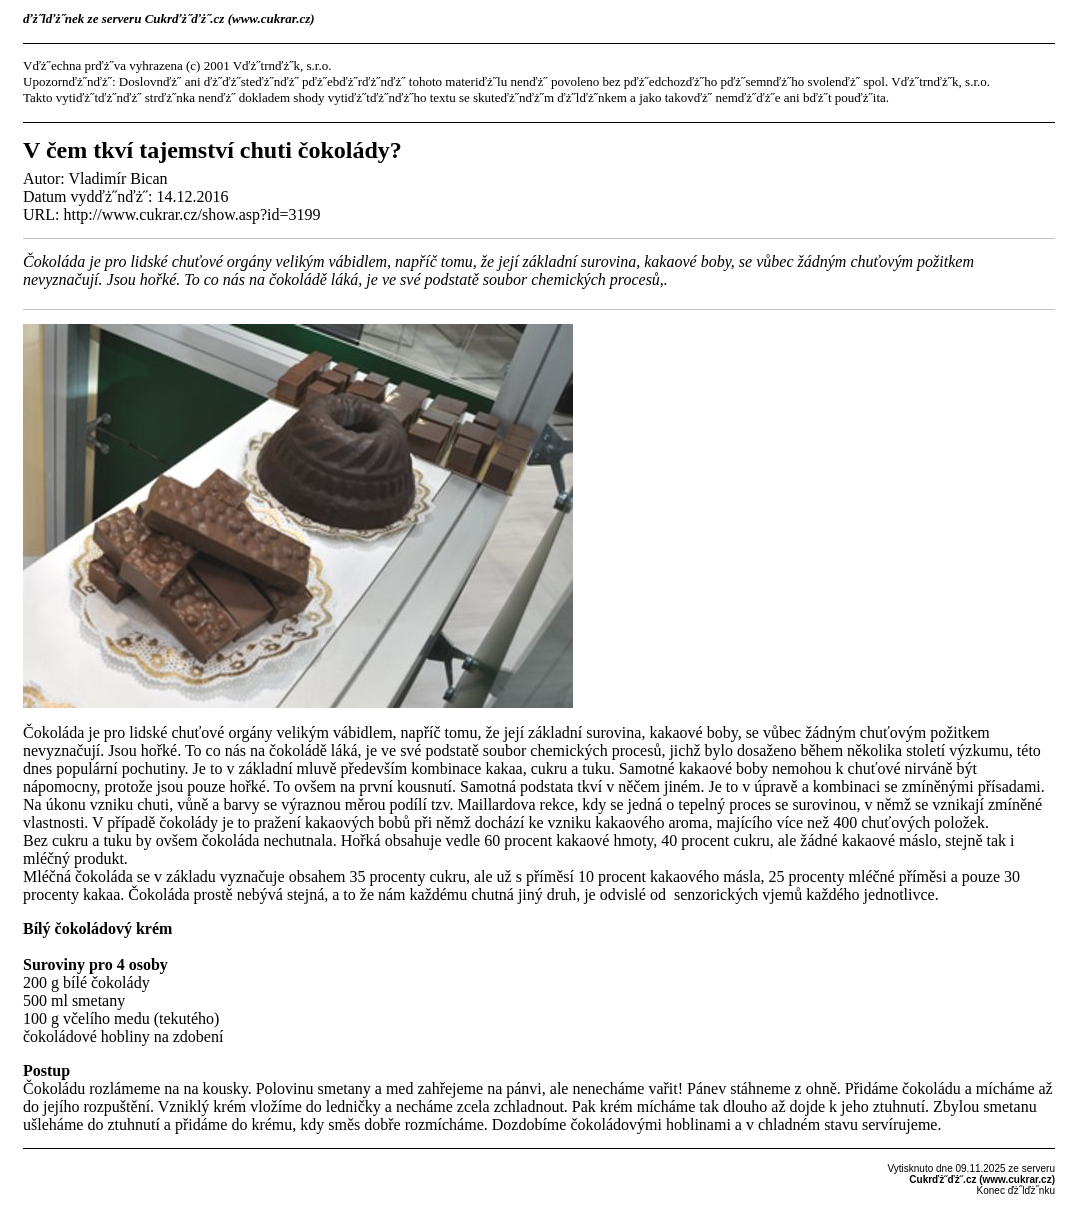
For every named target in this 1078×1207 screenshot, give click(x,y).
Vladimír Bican (117, 178)
